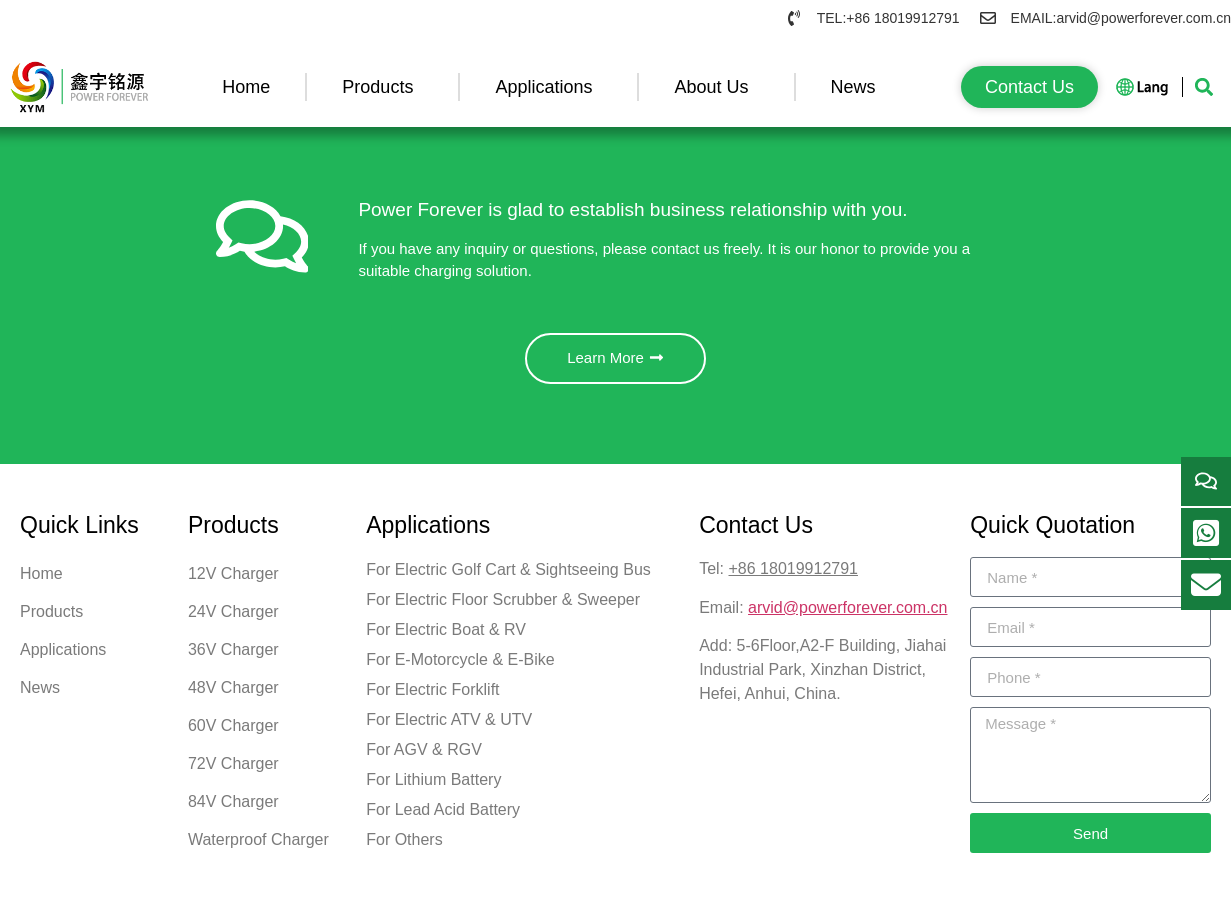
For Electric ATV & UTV (449, 726)
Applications (548, 87)
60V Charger (233, 732)
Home (246, 87)
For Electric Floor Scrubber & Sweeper (503, 606)
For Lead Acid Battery (443, 816)
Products (382, 87)
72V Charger (233, 770)
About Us (716, 87)
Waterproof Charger (258, 846)
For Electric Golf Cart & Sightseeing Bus (508, 576)
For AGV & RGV (424, 756)
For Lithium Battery (433, 786)
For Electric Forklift (432, 696)
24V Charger (233, 618)
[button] (1204, 86)
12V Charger (233, 580)
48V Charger (233, 694)
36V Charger (233, 656)
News (858, 87)
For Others (404, 846)
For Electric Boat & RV (446, 636)
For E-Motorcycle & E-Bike (460, 666)
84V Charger (233, 808)
